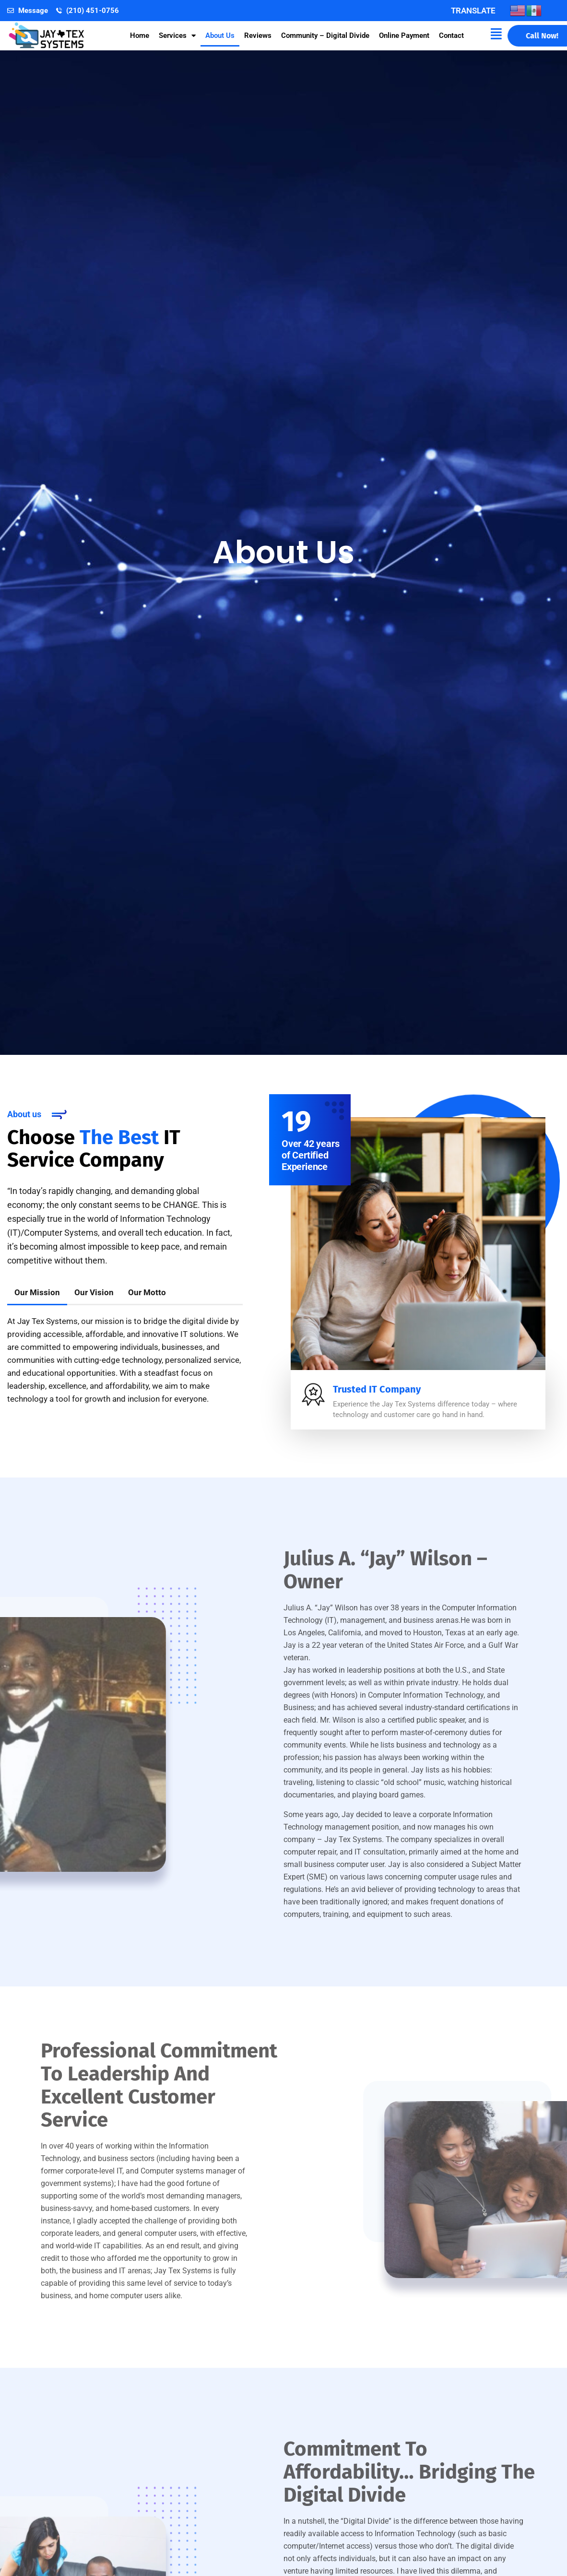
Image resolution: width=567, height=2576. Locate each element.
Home (139, 35)
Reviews (258, 35)
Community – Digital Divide (325, 35)
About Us (220, 35)
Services (177, 35)
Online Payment (404, 35)
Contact (451, 35)
